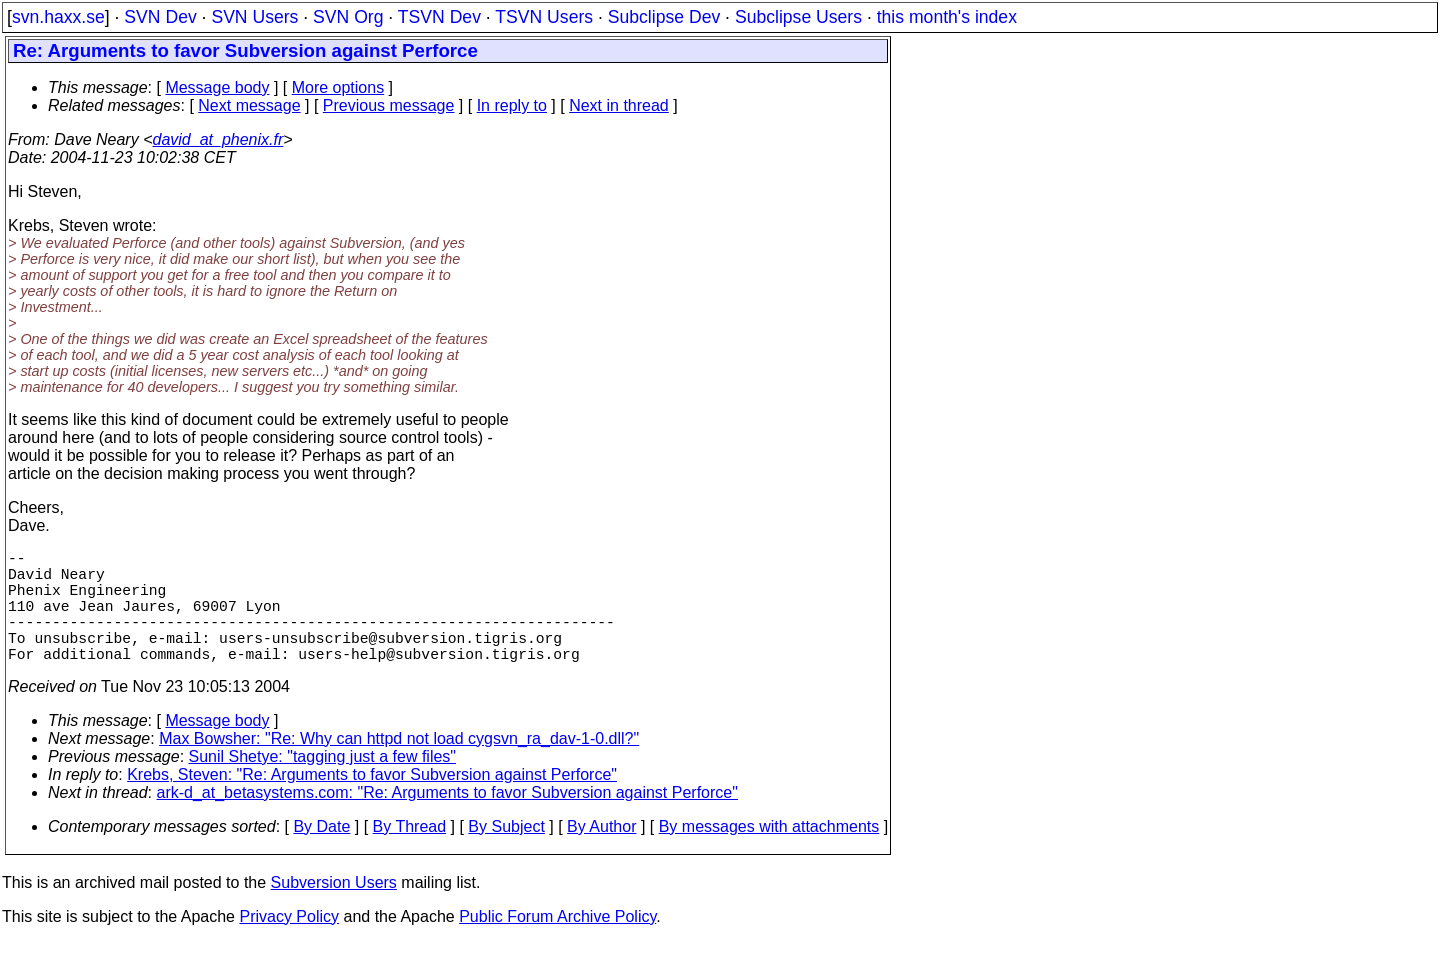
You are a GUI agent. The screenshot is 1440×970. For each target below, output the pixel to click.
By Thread (410, 854)
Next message (249, 105)
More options (338, 87)
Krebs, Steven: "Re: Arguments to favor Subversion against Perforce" (372, 802)
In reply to (512, 105)
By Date (321, 854)
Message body (217, 87)
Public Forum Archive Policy (557, 944)
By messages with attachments (769, 854)
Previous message (389, 105)
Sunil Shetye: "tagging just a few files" (323, 784)
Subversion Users (334, 910)
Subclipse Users (798, 17)
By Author (601, 854)
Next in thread (619, 105)
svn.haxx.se (58, 17)
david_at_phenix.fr (217, 139)
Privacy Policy (289, 944)
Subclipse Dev (664, 17)
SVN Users (254, 17)
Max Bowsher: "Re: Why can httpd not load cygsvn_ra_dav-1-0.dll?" (399, 766)
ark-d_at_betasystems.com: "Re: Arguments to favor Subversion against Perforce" (447, 820)
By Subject (506, 854)
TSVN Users (544, 17)
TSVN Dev (439, 17)
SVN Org (348, 17)
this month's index (947, 17)
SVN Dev (160, 17)
